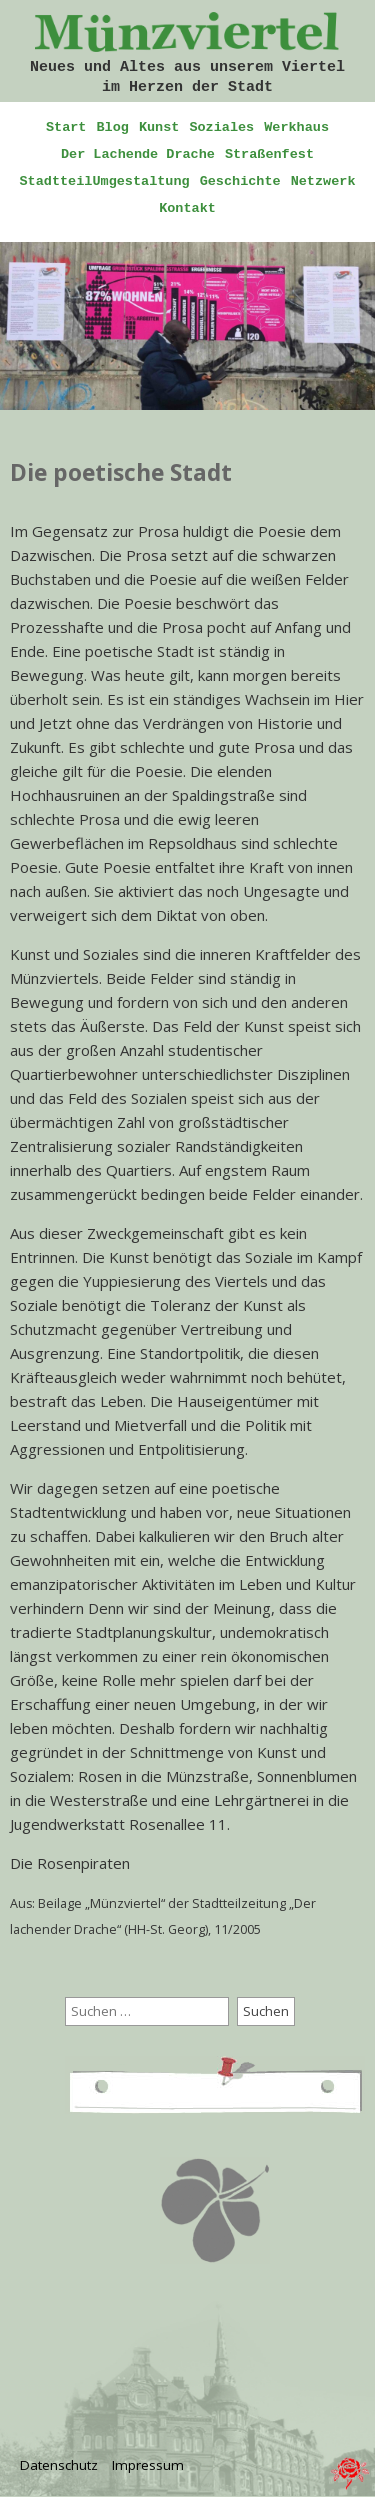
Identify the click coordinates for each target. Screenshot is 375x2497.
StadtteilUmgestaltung (105, 181)
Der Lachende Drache (138, 154)
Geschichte (240, 181)
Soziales (221, 127)
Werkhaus (296, 127)
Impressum (148, 2465)
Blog (112, 127)
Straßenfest (269, 154)
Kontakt (187, 208)
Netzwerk (323, 181)
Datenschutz (59, 2465)
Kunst (159, 127)
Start (66, 127)
